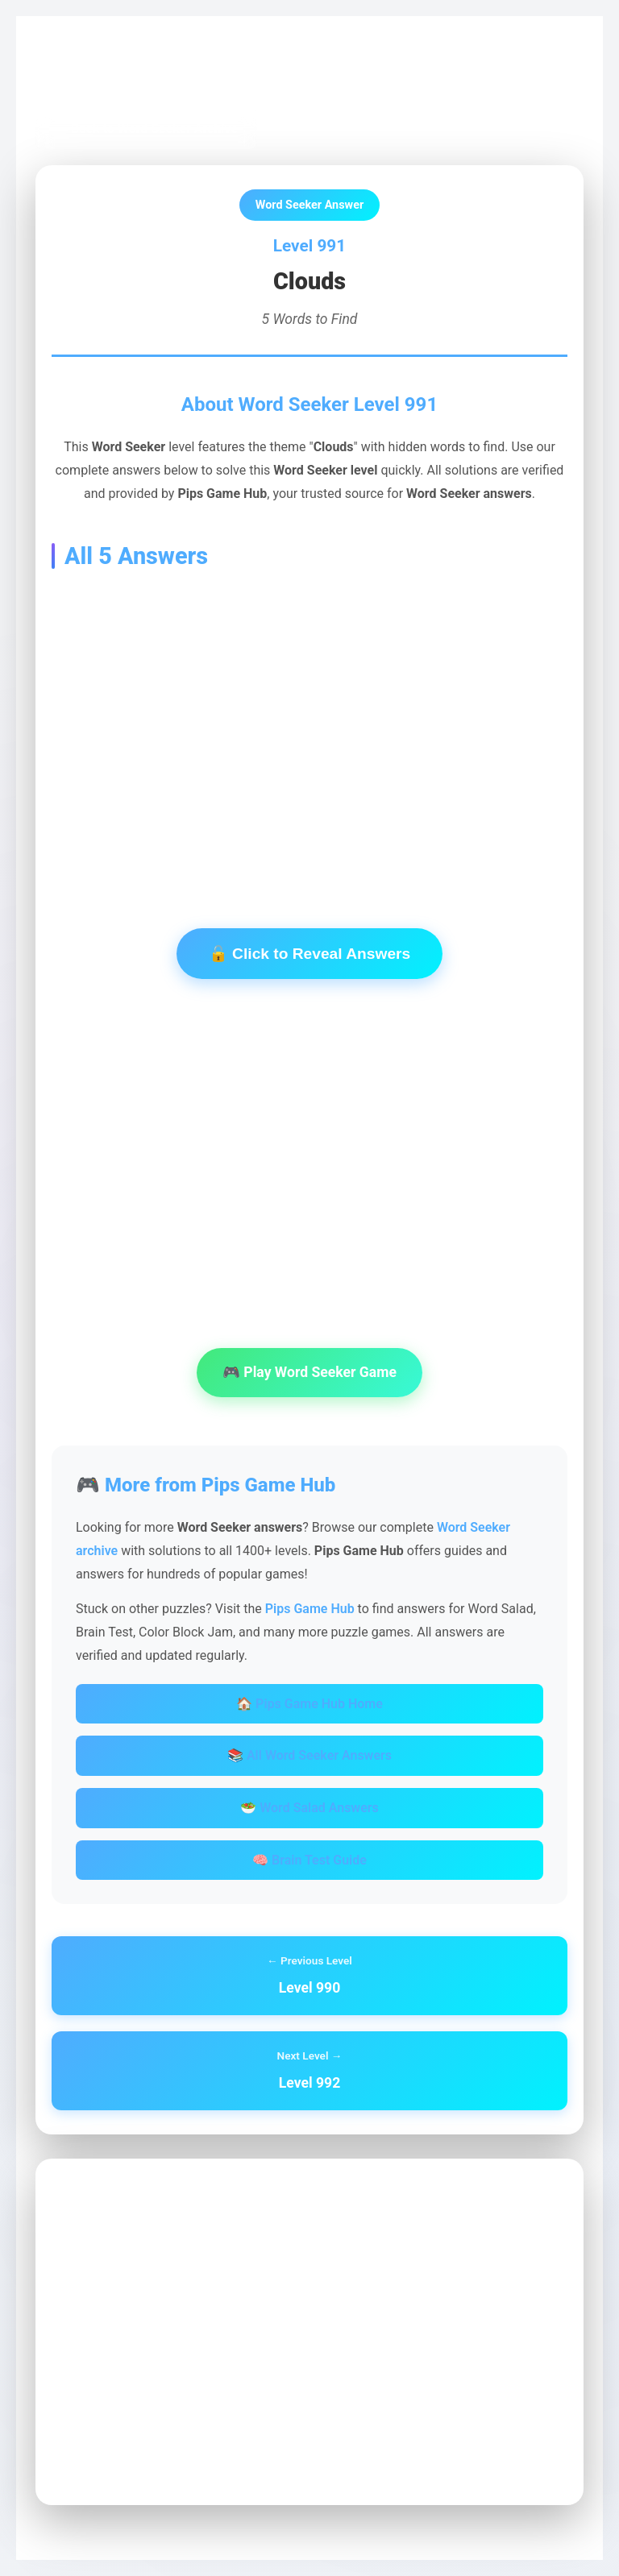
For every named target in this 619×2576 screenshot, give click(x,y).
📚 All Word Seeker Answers (309, 1755)
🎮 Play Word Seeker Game (309, 1372)
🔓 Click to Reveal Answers (309, 953)
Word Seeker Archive (210, 74)
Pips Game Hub (92, 74)
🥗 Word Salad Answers (309, 1807)
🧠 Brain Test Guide (309, 1860)
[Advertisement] (309, 723)
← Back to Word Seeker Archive (146, 128)
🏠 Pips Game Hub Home (309, 1703)
